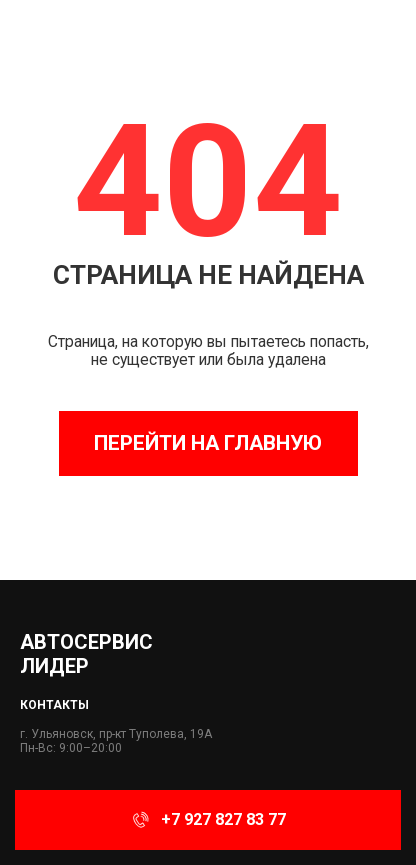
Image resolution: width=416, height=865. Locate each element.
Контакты (54, 705)
